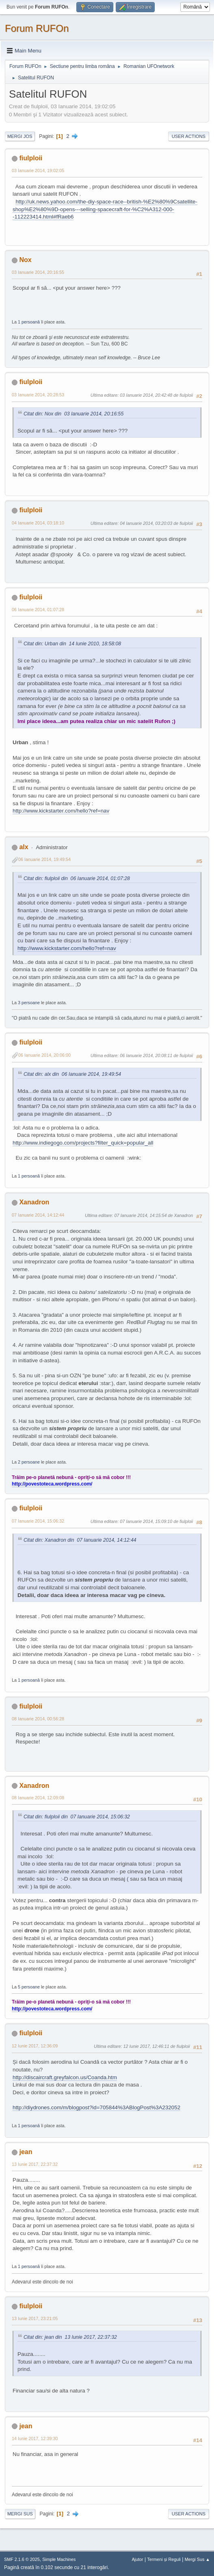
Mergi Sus (20, 2513)
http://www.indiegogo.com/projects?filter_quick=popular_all (83, 1143)
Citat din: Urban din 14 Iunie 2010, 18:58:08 (72, 644)
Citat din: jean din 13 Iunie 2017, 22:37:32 (70, 2337)
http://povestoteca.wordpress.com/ (52, 1484)
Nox (25, 259)
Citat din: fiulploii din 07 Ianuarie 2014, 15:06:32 (77, 1817)
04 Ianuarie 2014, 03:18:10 (38, 522)
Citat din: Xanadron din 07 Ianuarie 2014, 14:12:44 (80, 1540)
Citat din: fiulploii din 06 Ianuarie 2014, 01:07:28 (77, 878)
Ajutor (137, 2559)
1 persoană (29, 321)
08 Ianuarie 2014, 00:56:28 (38, 1718)
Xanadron (34, 1202)
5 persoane (29, 1986)
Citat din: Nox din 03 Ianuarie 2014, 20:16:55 (73, 414)
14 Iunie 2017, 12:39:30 (35, 2438)
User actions (188, 136)
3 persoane (29, 1002)
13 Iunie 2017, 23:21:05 (35, 2318)
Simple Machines (59, 2559)
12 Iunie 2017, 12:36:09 (35, 2045)
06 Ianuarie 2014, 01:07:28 (38, 609)
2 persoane (29, 1462)
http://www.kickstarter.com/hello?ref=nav (61, 811)
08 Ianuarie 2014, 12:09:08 (38, 1797)
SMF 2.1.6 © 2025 (22, 2559)
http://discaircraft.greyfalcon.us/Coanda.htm (65, 2077)
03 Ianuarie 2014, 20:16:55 (38, 272)
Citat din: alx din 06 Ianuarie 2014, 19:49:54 (72, 1074)
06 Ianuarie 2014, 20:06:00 (44, 1055)
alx (23, 846)
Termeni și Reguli (164, 2559)
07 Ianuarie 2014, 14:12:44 (38, 1215)
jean (25, 2151)
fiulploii (30, 158)
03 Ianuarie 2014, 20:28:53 (38, 394)
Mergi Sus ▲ (197, 2559)
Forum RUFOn (37, 28)
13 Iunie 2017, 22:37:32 (35, 2164)
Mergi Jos (19, 136)
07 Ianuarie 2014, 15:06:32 (38, 1521)
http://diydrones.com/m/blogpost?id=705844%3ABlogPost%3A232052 (96, 2107)
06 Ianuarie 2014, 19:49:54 (44, 859)
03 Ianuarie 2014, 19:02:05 (38, 170)
